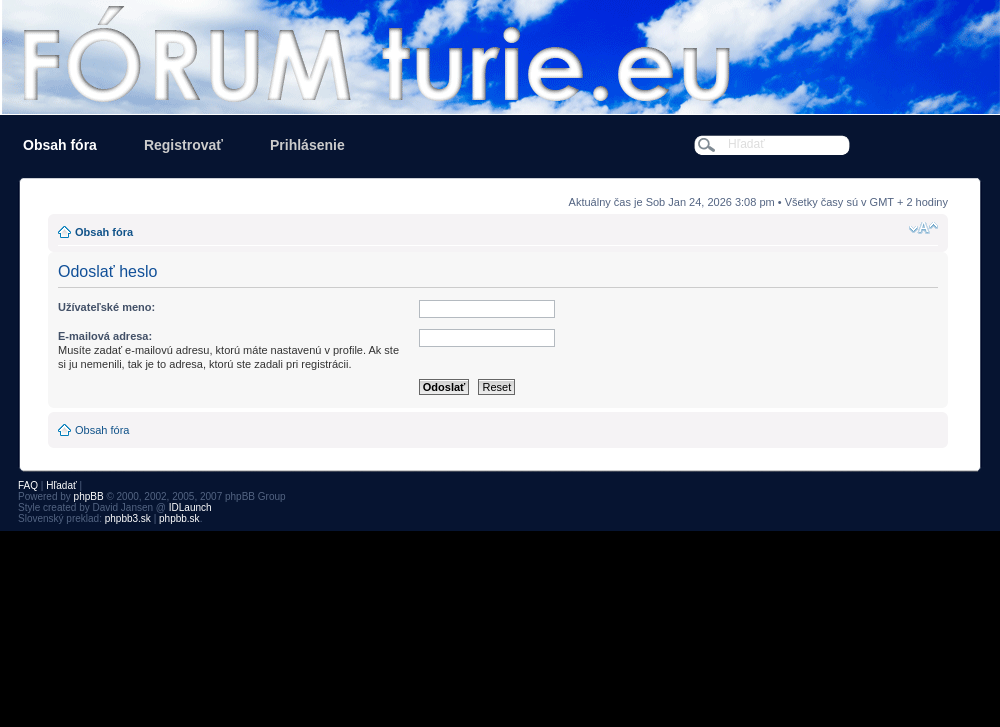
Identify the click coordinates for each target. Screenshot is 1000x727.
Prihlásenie (307, 145)
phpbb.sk (179, 518)
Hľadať (61, 485)
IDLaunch (190, 507)
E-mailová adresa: (105, 336)
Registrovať (183, 145)
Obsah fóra (60, 145)
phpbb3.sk (128, 518)
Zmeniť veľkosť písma (923, 228)
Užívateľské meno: (106, 307)
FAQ (28, 485)
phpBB (89, 496)
